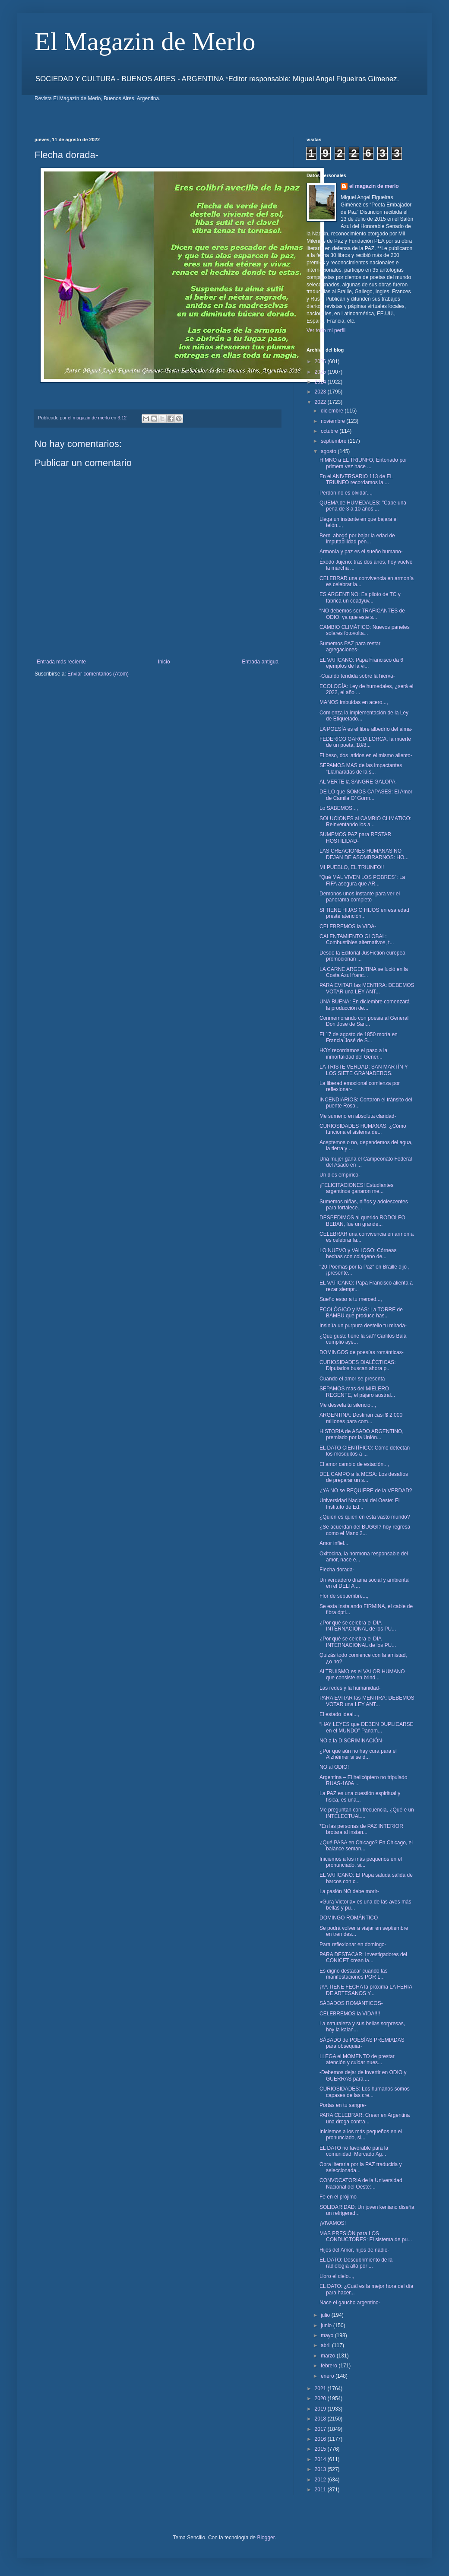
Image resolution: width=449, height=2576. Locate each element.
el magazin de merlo (374, 186)
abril (326, 2345)
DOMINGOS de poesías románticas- (361, 1352)
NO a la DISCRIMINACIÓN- (351, 1741)
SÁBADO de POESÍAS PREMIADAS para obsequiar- (362, 2043)
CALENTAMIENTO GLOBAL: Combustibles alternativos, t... (356, 939)
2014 (321, 2459)
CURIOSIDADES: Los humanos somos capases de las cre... (364, 2092)
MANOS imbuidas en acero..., (353, 702)
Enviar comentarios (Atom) (98, 674)
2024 (321, 382)
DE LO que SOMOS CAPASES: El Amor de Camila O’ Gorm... (365, 795)
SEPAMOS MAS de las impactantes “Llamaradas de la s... (360, 768)
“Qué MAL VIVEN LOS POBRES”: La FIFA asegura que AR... (362, 880)
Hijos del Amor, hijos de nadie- (354, 2250)
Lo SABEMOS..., (338, 808)
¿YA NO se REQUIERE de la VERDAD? (365, 1491)
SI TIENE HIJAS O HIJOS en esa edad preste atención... (364, 913)
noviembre (333, 421)
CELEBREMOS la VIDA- (347, 926)
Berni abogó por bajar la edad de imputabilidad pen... (357, 539)
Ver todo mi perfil (326, 330)
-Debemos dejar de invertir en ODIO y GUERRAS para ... (362, 2075)
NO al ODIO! (334, 1767)
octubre (330, 431)
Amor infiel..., (334, 1543)
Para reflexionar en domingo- (352, 1945)
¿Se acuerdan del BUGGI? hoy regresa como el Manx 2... (364, 1530)
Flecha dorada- (336, 1570)
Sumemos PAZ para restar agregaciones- (349, 647)
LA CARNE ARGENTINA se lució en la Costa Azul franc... (363, 972)
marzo (329, 2356)
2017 (321, 2429)
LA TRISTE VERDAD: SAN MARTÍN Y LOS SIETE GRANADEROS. (363, 1070)
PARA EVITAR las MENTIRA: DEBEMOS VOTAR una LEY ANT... (366, 988)
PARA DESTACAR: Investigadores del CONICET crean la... (363, 1957)
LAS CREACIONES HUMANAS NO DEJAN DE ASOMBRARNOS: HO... (363, 854)
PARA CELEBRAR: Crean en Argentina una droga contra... (364, 2118)
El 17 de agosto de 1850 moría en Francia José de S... (358, 1037)
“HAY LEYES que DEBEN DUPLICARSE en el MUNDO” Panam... (366, 1727)
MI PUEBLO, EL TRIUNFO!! (351, 867)
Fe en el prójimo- (338, 2197)
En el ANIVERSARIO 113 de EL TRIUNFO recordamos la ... (356, 479)
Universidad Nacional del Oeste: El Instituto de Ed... (359, 1503)
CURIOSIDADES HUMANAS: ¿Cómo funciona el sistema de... (362, 1129)
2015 (321, 2449)
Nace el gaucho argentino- (349, 2303)
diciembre (333, 411)
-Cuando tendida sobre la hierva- (357, 676)
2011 (321, 2490)
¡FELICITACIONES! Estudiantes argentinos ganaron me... (356, 1188)
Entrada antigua (260, 662)
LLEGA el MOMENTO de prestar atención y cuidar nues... (357, 2059)
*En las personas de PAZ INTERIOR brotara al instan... (361, 1829)
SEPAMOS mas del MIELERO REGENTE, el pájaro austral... (357, 1392)
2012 (321, 2480)
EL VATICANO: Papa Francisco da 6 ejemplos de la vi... (361, 663)
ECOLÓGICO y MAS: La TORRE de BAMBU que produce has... (361, 1313)
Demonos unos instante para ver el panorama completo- (359, 897)
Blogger (266, 2538)
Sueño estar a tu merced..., (350, 1299)
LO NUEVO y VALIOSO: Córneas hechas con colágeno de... (358, 1253)
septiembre (334, 441)
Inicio (164, 662)
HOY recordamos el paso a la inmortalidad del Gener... (353, 1053)
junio (327, 2325)
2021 (321, 2389)
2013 (321, 2469)
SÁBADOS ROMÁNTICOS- (351, 2003)
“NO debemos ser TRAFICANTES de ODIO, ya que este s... (362, 614)
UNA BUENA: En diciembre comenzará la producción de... (364, 1005)
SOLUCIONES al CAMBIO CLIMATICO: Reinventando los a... (365, 821)
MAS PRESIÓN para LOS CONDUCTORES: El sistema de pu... (365, 2236)
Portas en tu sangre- (343, 2105)
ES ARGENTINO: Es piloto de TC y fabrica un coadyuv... (360, 597)
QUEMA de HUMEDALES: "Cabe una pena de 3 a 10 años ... (362, 506)
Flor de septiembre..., (343, 1596)
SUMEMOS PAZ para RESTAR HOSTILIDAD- (355, 837)
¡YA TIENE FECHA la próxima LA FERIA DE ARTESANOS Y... (365, 1990)
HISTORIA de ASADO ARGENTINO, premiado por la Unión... (361, 1434)
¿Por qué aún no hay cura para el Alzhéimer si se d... (358, 1754)
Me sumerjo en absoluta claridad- (357, 1116)
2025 (321, 372)
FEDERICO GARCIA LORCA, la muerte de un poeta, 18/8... (365, 742)
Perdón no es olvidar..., (346, 493)
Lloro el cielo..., (336, 2276)
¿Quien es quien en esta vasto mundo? (364, 1517)
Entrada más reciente (61, 662)
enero (328, 2376)
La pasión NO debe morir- (349, 1891)
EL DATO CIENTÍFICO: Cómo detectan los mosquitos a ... (364, 1451)
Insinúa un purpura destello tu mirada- (363, 1326)
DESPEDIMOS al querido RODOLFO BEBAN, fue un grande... (362, 1221)
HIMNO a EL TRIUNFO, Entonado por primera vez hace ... (363, 463)
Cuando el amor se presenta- (352, 1379)
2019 (321, 2409)
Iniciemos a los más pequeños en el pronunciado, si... (360, 1862)
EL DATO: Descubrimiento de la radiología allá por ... (355, 2263)
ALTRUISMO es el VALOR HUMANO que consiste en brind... (362, 1675)
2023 (321, 392)
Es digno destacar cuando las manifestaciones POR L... (353, 1974)
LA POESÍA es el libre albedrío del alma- (365, 729)
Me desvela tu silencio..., (347, 1405)
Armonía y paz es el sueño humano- (361, 552)
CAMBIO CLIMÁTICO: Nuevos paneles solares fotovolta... (364, 630)
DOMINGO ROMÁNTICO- (349, 1918)
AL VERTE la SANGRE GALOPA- (358, 782)
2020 (321, 2398)
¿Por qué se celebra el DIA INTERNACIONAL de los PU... (357, 1626)
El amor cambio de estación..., (354, 1464)
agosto (329, 451)
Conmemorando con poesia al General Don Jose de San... (363, 1021)
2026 (321, 361)
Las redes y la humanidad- (349, 1688)
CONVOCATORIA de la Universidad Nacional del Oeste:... (360, 2183)
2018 (321, 2419)
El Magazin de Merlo (145, 41)
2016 (321, 2439)
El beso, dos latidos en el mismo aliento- (365, 755)
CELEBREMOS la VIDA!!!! (349, 2014)
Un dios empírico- (339, 1175)
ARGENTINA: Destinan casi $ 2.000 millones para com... (360, 1418)
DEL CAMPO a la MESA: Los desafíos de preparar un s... (363, 1477)
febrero (329, 2366)
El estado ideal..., (339, 1714)
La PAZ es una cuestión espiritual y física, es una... (359, 1796)
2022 (321, 402)
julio (326, 2315)
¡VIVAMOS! (332, 2223)
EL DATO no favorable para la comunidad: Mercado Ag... (353, 2151)
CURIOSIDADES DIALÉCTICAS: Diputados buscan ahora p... (357, 1365)
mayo (328, 2335)
